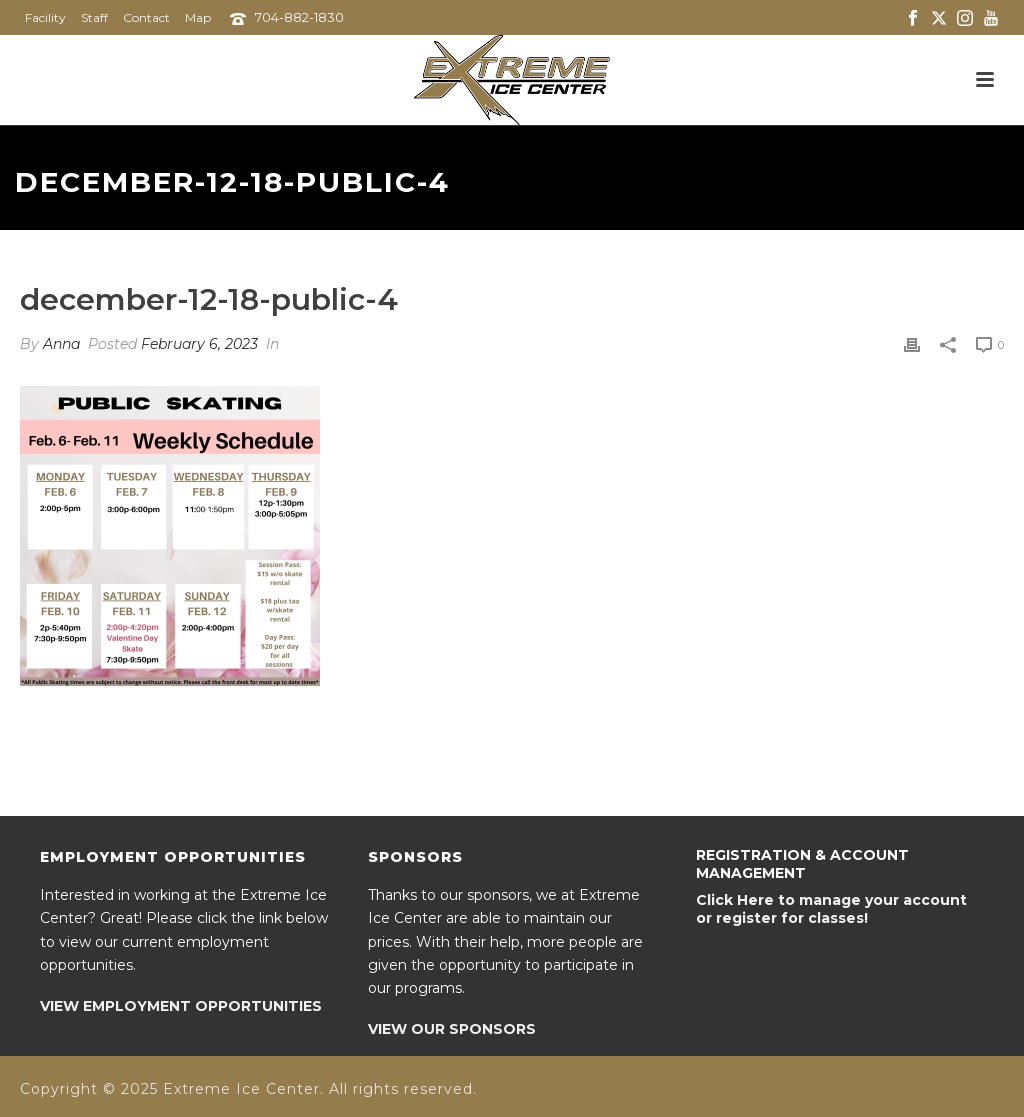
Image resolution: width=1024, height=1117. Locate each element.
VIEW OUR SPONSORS (452, 1029)
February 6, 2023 (199, 344)
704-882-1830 (299, 17)
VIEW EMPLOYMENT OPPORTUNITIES (181, 1006)
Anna (61, 344)
